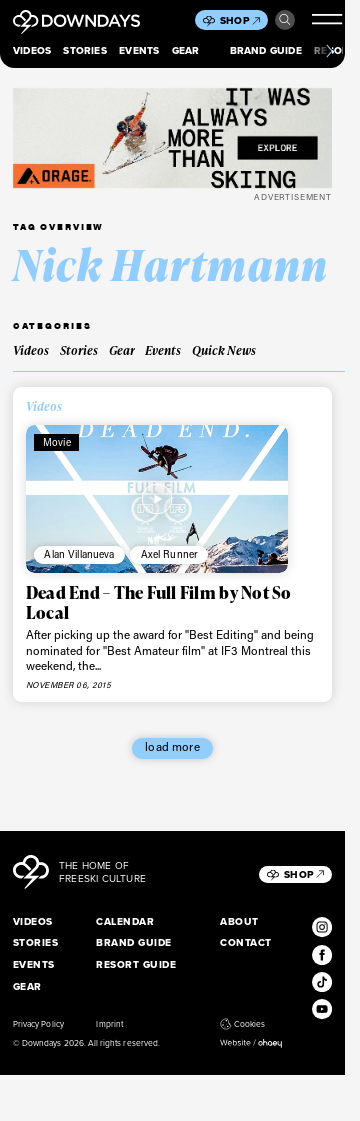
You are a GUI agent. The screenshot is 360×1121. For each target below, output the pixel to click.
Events (139, 50)
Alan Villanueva (79, 554)
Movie (57, 442)
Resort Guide (136, 964)
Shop (240, 20)
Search (285, 20)
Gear (186, 50)
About (239, 921)
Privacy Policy (38, 1024)
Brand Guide (266, 50)
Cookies (242, 1024)
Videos (32, 50)
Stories (84, 50)
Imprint (109, 1024)
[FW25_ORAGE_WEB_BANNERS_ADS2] (172, 138)
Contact (245, 942)
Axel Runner (170, 554)
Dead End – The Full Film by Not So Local (159, 602)
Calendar (125, 921)
